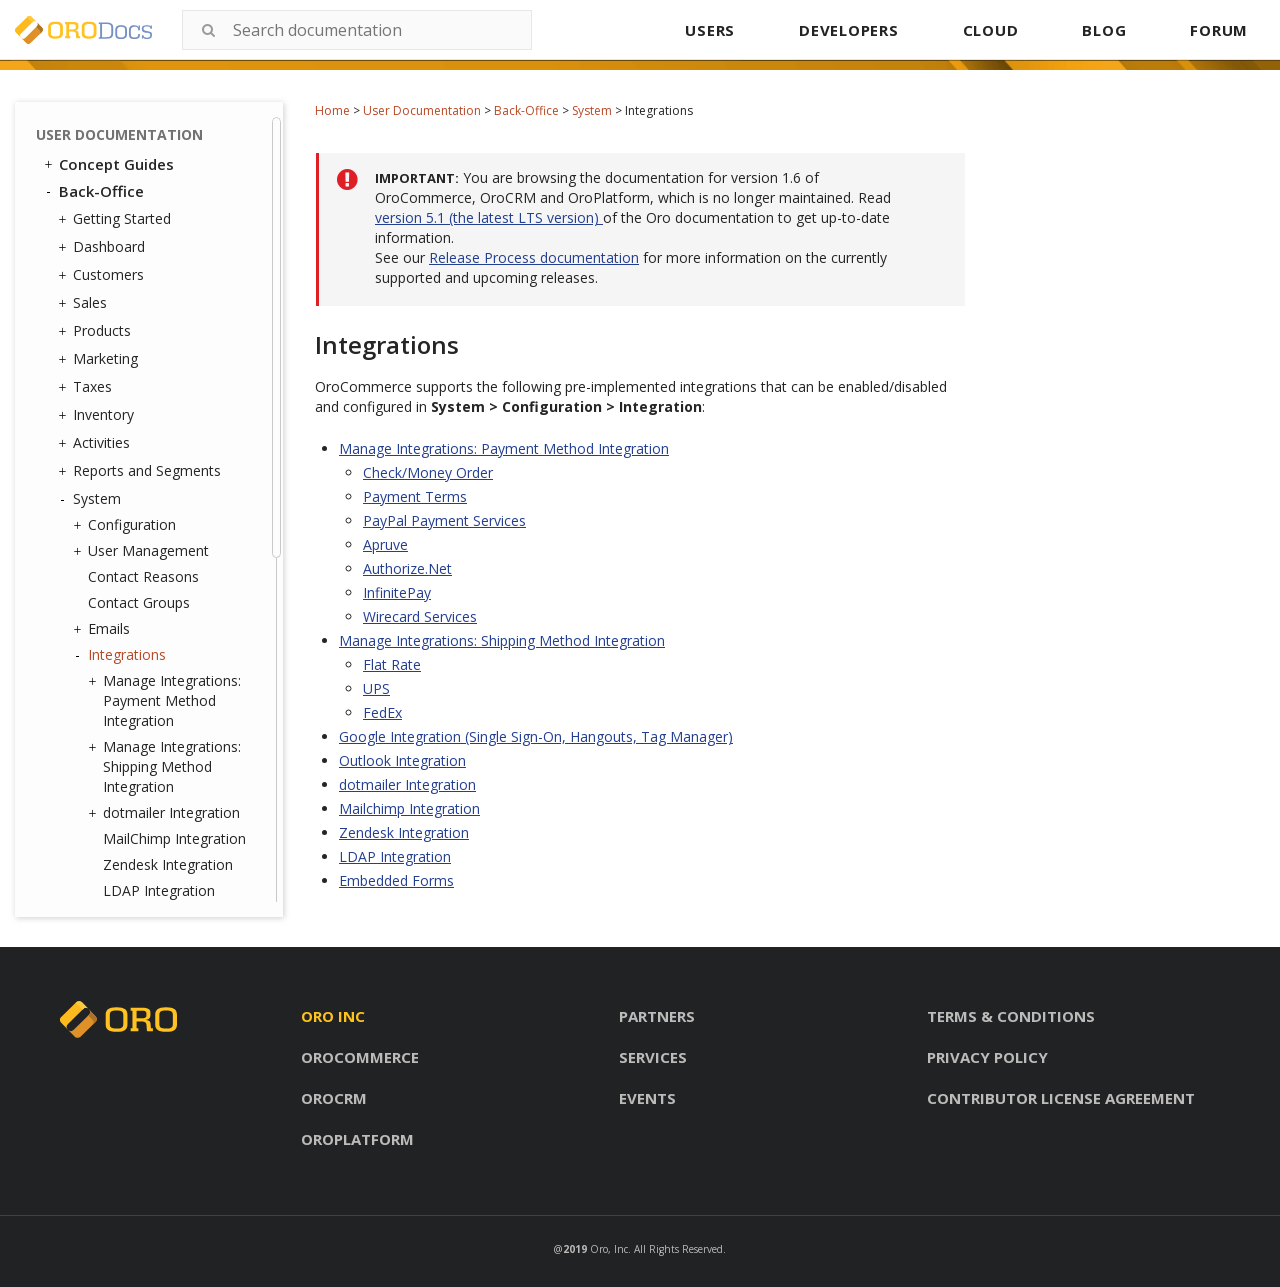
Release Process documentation (534, 257)
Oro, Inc (609, 1249)
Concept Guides (107, 164)
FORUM (1219, 30)
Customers (103, 275)
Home (332, 110)
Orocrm (334, 1098)
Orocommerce (360, 1057)
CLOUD (991, 30)
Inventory (98, 415)
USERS (710, 30)
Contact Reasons (143, 576)
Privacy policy (987, 1057)
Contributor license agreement (1061, 1098)
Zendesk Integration (168, 864)
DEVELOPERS (849, 30)
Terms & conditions (1011, 1016)
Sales (85, 303)
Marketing (100, 359)
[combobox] (357, 30)
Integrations (122, 655)
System (592, 110)
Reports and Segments (142, 471)
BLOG (1104, 30)
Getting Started (117, 219)
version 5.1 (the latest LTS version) (489, 217)
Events (647, 1098)
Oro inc (333, 1016)
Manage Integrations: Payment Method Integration (167, 700)
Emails (104, 629)
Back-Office (526, 110)
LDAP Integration (159, 890)
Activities (96, 443)
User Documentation (422, 110)
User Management (143, 551)
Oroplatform (357, 1139)
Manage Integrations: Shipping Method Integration (167, 766)
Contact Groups (139, 602)
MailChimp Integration (174, 838)
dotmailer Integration (166, 813)
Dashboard (104, 247)
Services (653, 1057)
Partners (657, 1016)
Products (97, 331)
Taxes (87, 387)
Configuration (127, 525)
